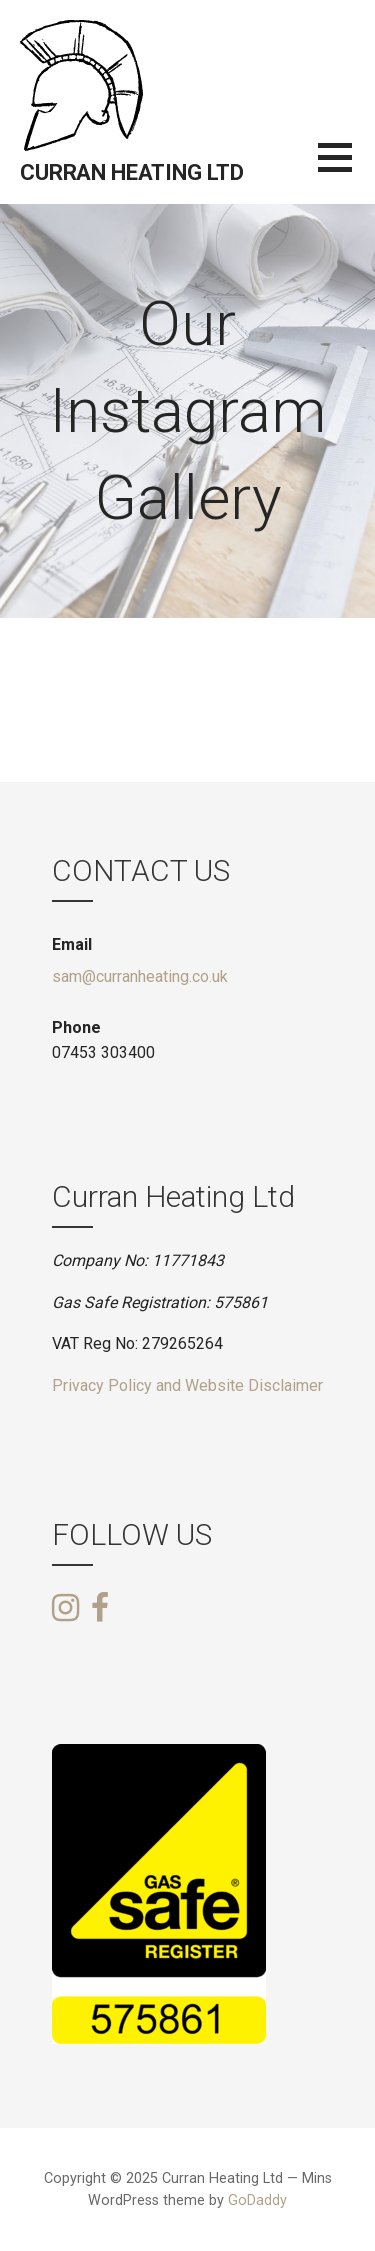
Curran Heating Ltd (132, 172)
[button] (346, 169)
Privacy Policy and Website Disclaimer (187, 1385)
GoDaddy (257, 2200)
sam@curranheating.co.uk (140, 976)
